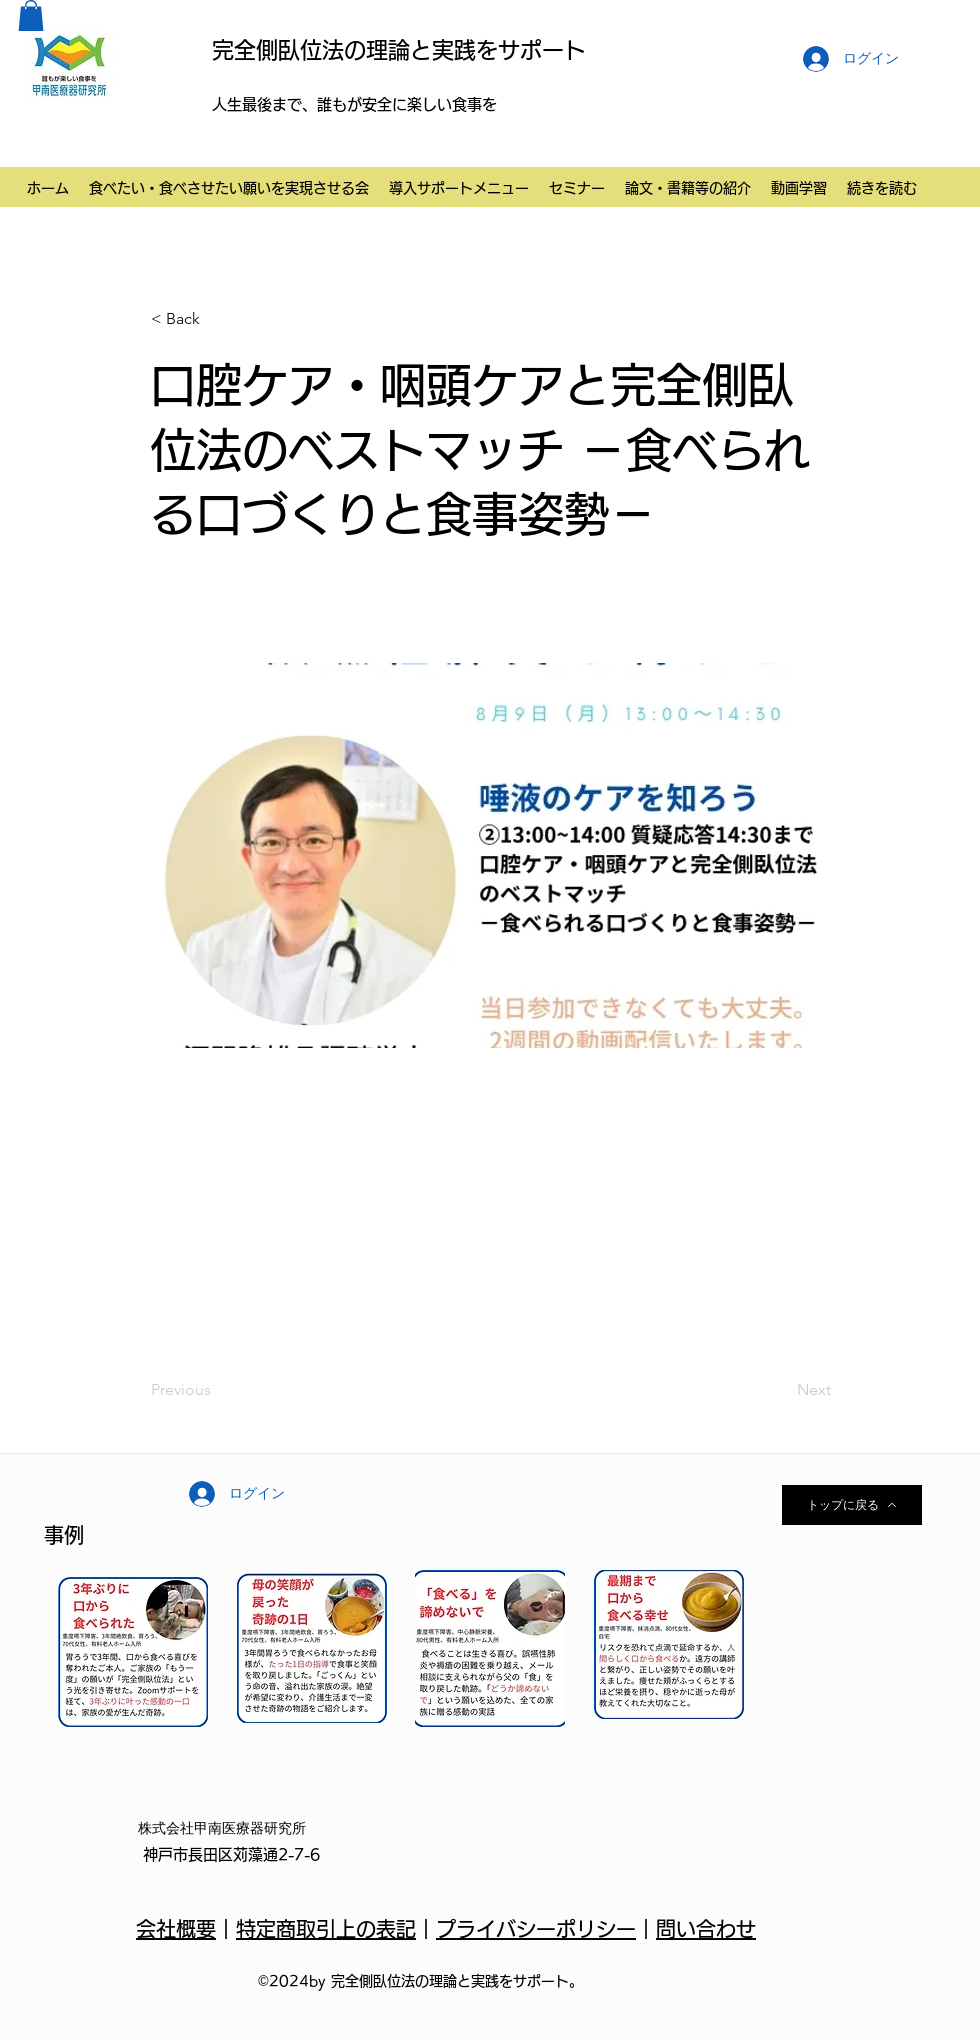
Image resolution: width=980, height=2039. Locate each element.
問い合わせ (706, 1929)
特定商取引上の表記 (326, 1929)
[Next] (781, 1391)
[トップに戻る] (852, 1505)
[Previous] (217, 1391)
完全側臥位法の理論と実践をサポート (399, 50)
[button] (31, 15)
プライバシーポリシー (536, 1929)
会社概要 (176, 1929)
